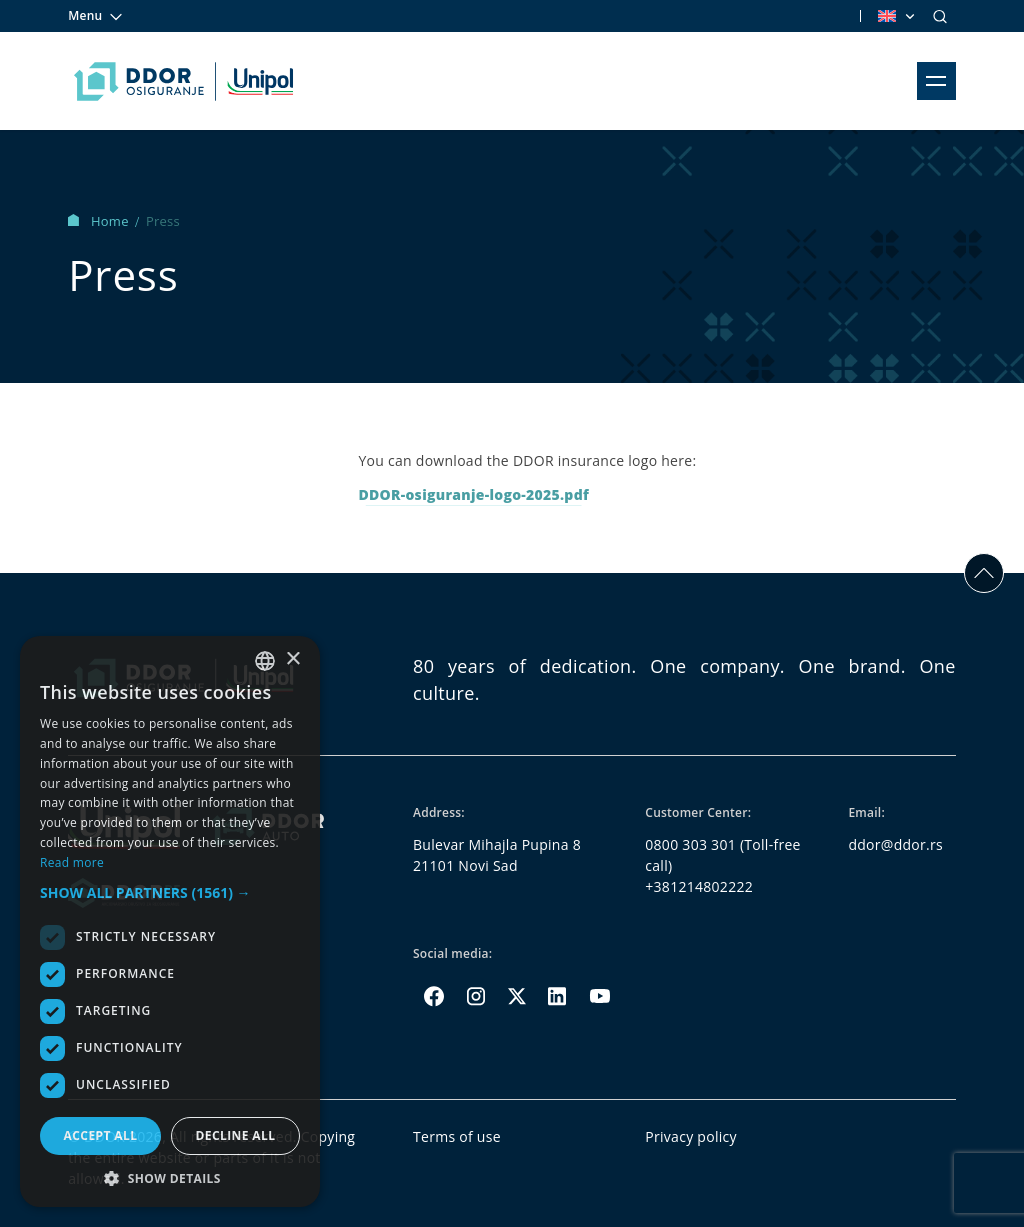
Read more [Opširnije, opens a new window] (72, 862)
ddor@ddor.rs (895, 844)
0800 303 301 (690, 844)
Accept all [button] (101, 1135)
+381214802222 (699, 886)
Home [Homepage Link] (100, 221)
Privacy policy (691, 1136)
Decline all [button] (236, 1135)
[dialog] (170, 921)
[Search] (940, 16)
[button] (170, 892)
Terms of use (457, 1136)
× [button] (292, 659)
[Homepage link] (183, 81)
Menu (96, 16)
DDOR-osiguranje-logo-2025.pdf (473, 494)
